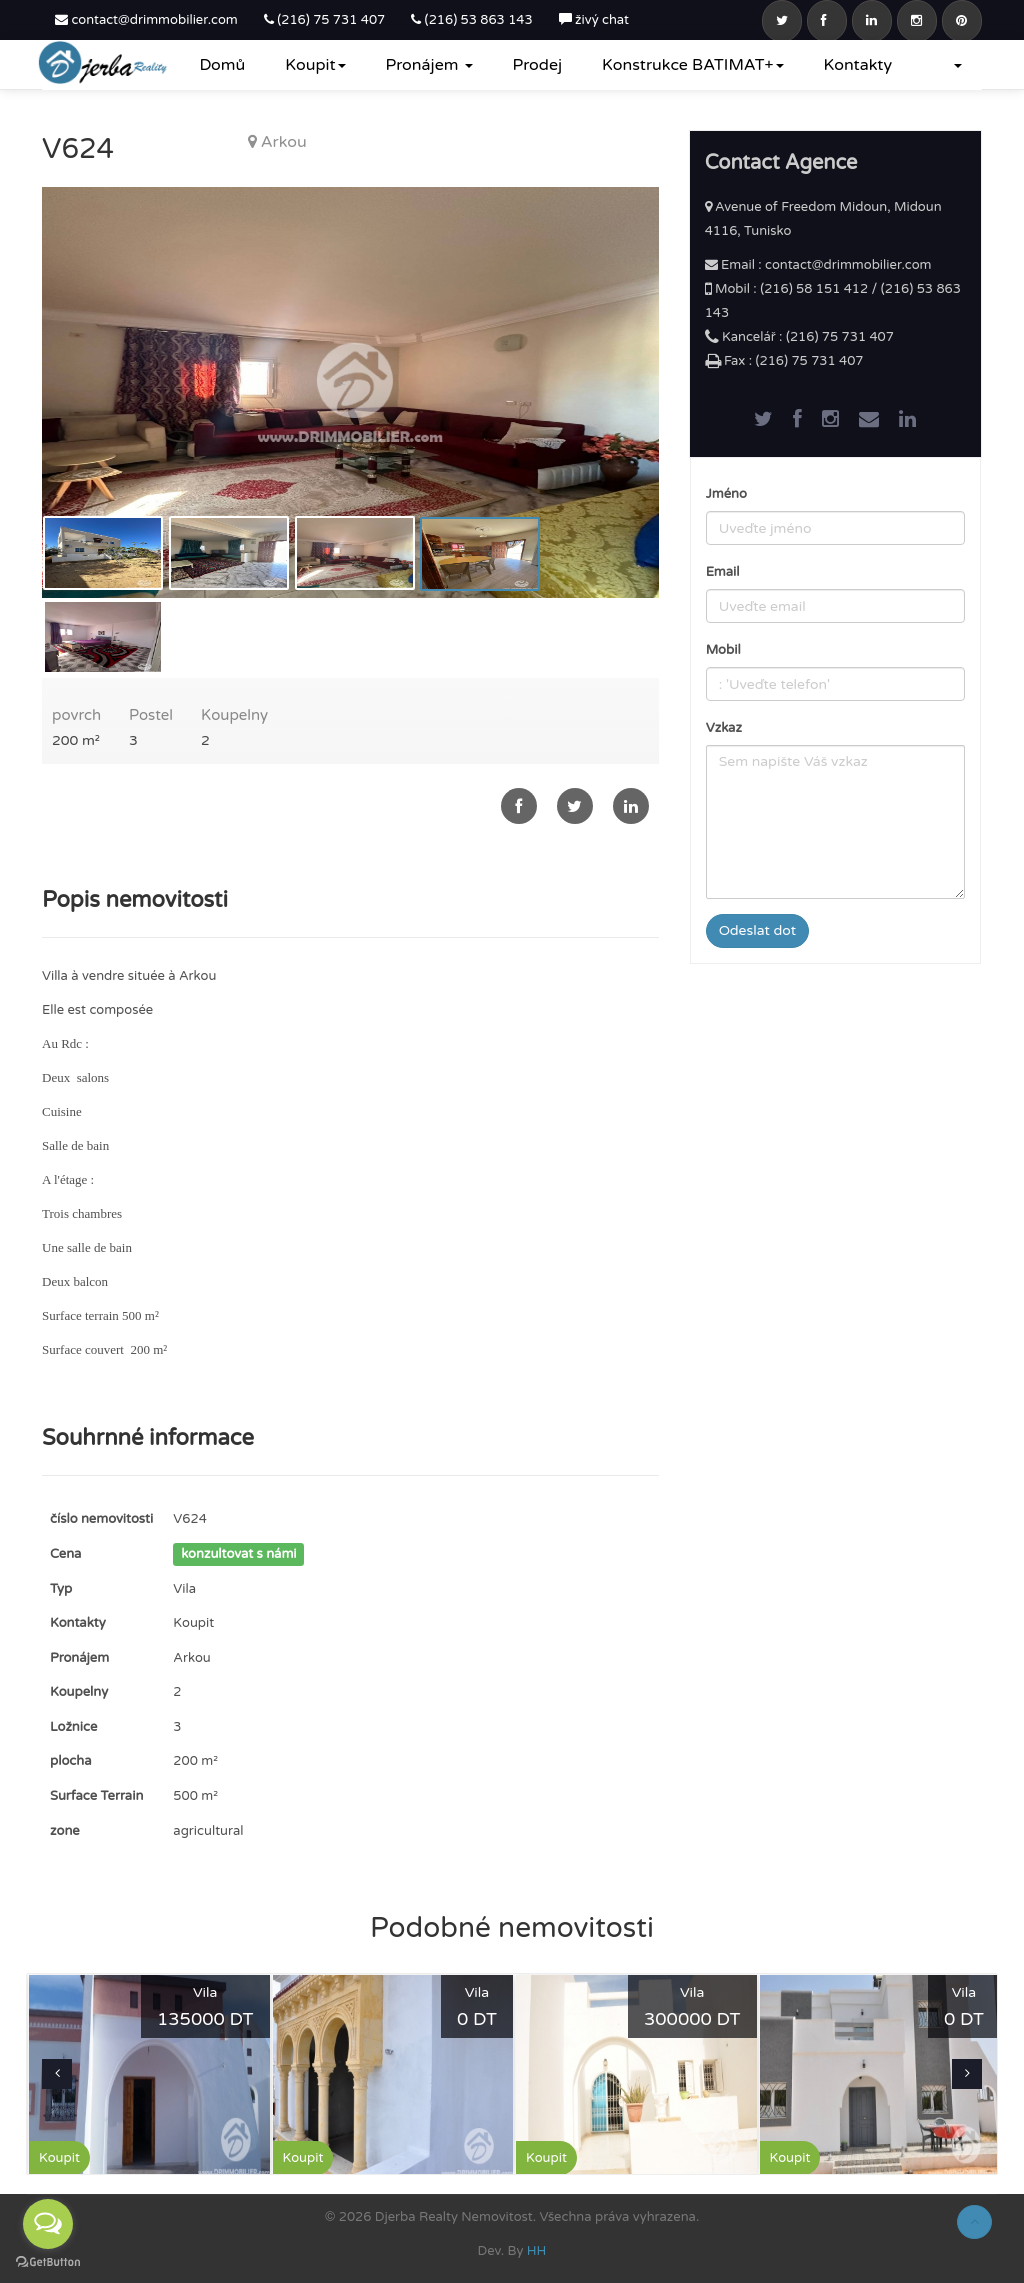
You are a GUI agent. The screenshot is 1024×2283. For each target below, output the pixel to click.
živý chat (594, 20)
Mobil (723, 650)
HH (537, 2251)
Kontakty (858, 65)
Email (723, 572)
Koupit (315, 65)
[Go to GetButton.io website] (48, 2262)
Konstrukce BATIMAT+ (693, 65)
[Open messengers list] (48, 2224)
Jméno (726, 494)
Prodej (537, 65)
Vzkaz (724, 728)
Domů (222, 65)
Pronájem (429, 65)
